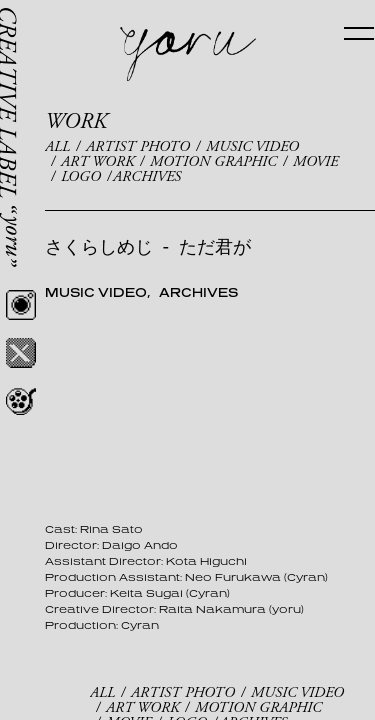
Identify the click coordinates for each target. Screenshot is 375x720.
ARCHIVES (147, 176)
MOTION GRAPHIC (213, 161)
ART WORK (97, 161)
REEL (21, 401)
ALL (57, 146)
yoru (188, 54)
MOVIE (315, 161)
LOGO (81, 176)
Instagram (21, 305)
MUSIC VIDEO (252, 146)
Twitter (21, 353)
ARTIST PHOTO (138, 146)
